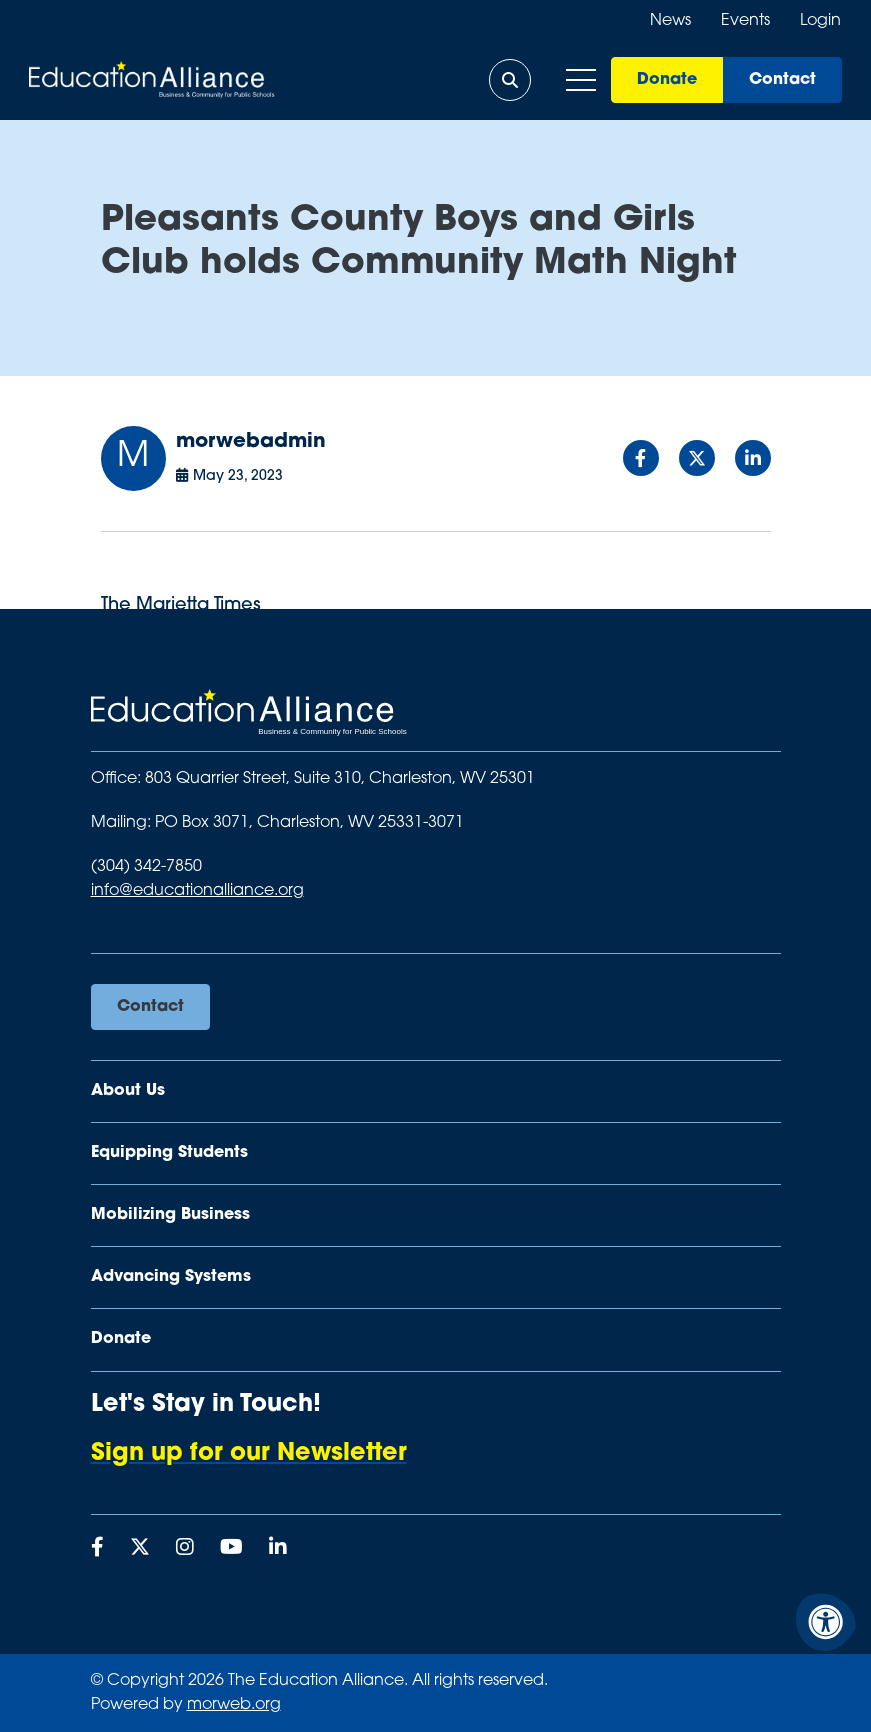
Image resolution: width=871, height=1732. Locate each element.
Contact (781, 80)
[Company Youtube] (231, 1549)
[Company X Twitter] (140, 1549)
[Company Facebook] (97, 1549)
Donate (666, 80)
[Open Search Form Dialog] (509, 80)
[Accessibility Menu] (826, 1622)
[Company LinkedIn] (278, 1549)
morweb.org (234, 1705)
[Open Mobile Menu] (580, 80)
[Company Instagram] (185, 1549)
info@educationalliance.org (197, 891)
